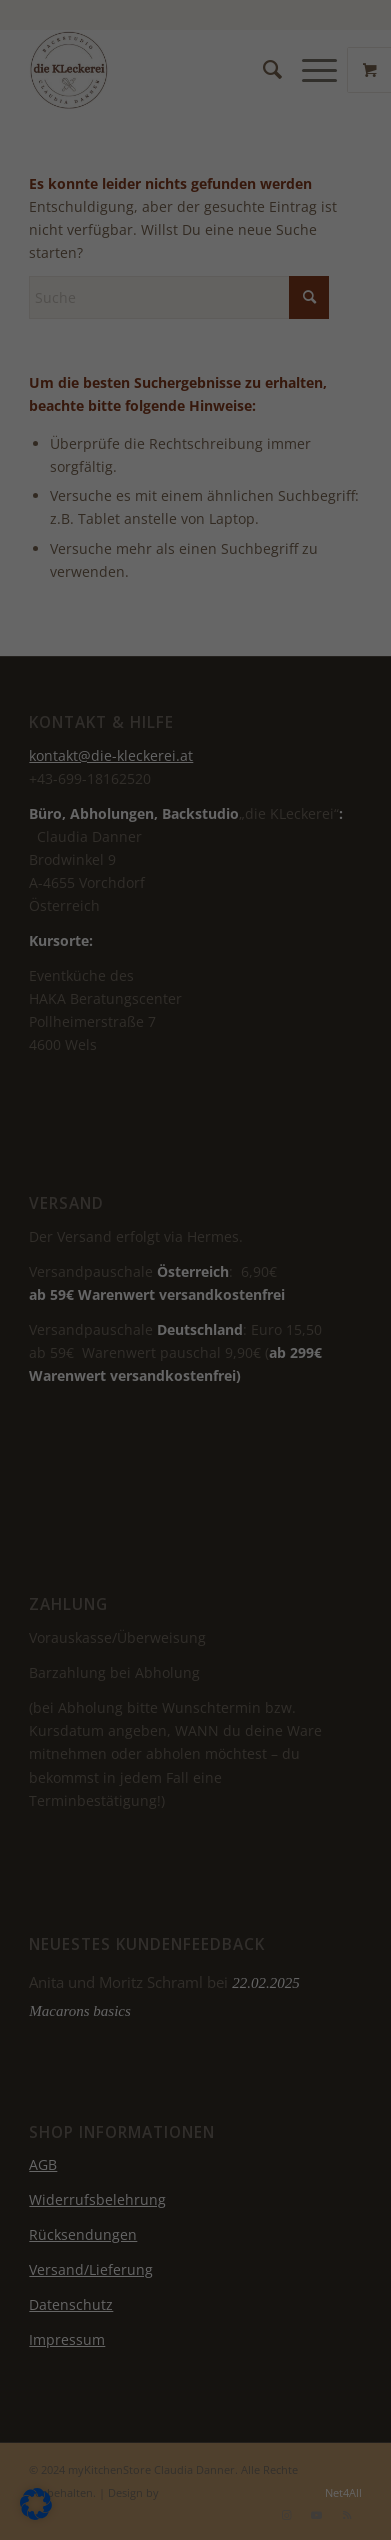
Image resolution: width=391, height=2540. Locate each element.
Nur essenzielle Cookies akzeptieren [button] (195, 649)
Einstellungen (148, 515)
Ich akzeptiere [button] (195, 580)
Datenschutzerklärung (176, 476)
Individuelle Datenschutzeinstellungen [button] (198, 728)
